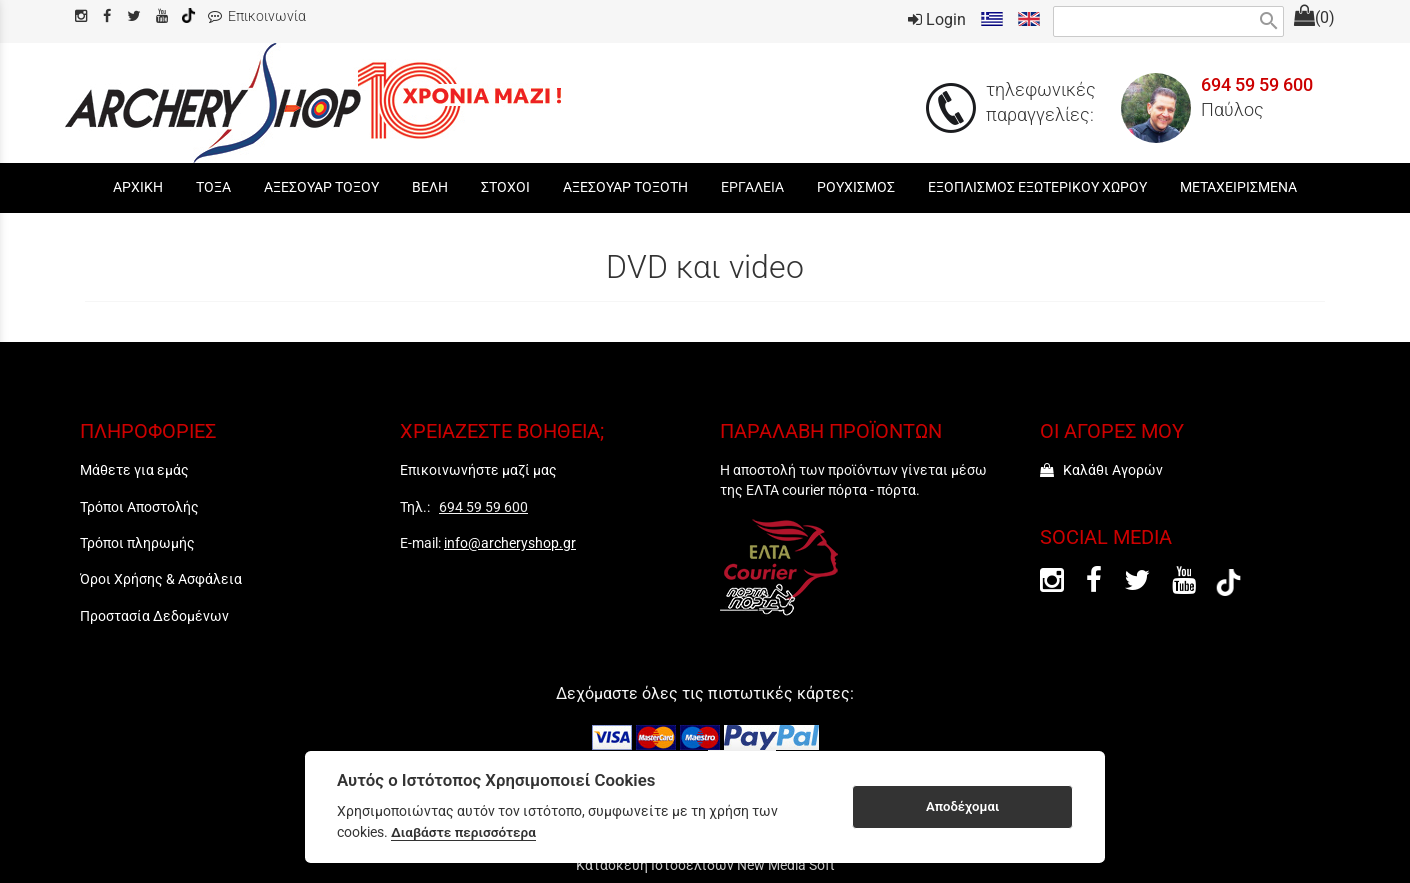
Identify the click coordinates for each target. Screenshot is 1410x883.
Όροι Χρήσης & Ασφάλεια (161, 579)
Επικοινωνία (257, 16)
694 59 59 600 (1257, 85)
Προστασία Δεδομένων (154, 616)
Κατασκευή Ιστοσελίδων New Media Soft (705, 865)
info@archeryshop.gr (510, 543)
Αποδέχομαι (962, 806)
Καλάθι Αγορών (1101, 470)
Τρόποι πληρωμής (137, 543)
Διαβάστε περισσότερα (463, 832)
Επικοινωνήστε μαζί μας (478, 470)
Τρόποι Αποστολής (139, 507)
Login (937, 19)
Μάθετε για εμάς (134, 470)
